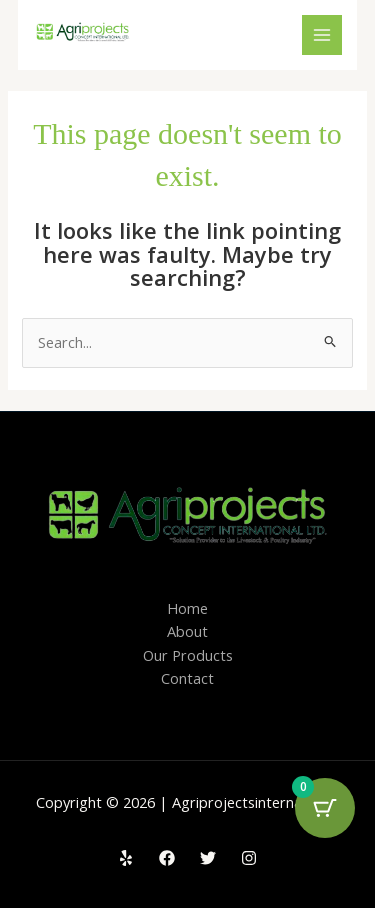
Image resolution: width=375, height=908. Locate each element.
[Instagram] (249, 858)
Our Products (188, 655)
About (187, 631)
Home (187, 608)
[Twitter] (208, 858)
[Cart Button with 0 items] (325, 808)
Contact (187, 678)
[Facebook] (167, 858)
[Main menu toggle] (322, 35)
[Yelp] (126, 858)
